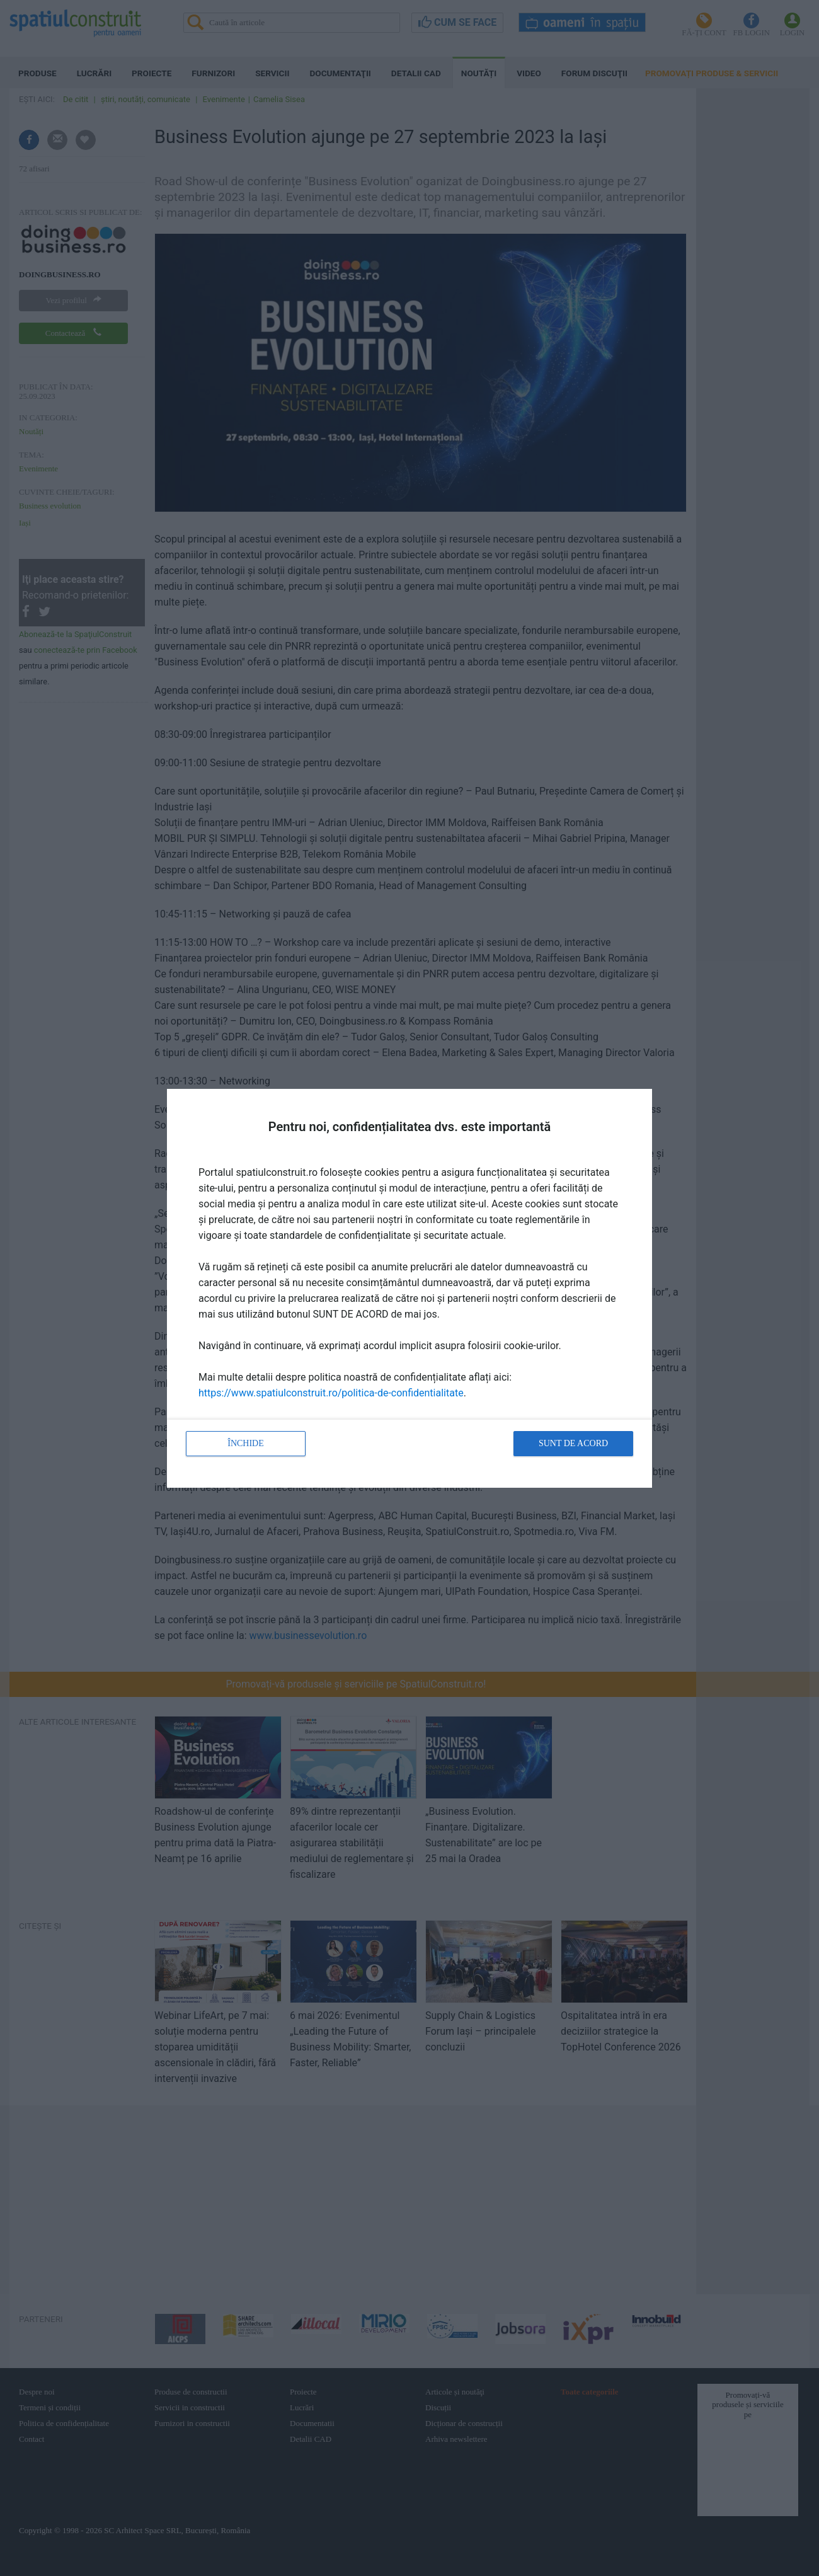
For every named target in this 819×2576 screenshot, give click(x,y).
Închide (245, 1443)
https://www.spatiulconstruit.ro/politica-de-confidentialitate (331, 1393)
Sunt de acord (573, 1443)
